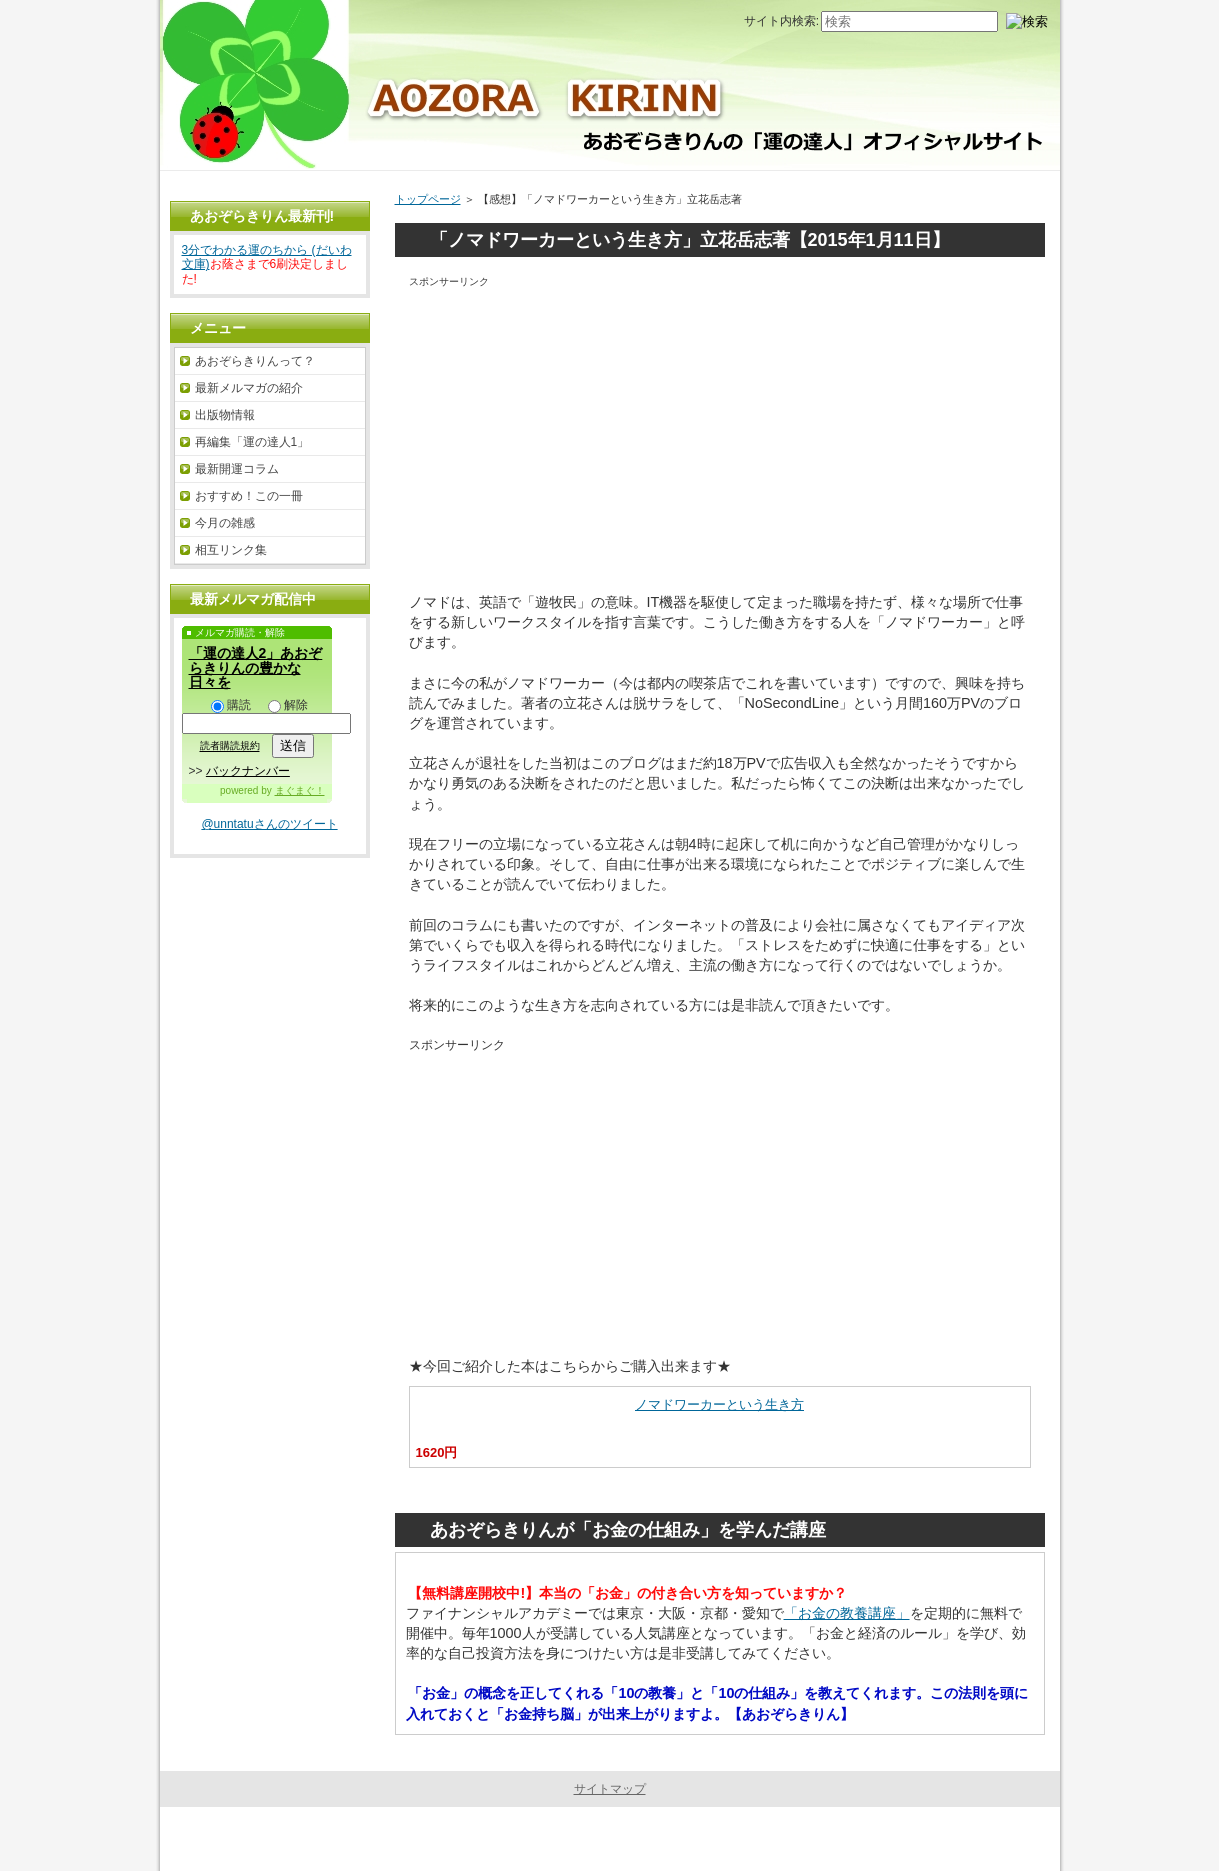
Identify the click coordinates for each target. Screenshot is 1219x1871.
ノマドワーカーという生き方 (719, 1404)
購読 (231, 705)
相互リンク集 (231, 550)
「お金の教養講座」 (847, 1613)
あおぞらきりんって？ (255, 361)
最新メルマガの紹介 (249, 388)
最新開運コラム (237, 469)
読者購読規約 (230, 746)
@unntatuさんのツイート (269, 824)
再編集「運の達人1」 (252, 442)
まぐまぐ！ (300, 790)
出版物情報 (225, 415)
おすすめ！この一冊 (249, 496)
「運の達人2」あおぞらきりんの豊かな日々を (256, 667)
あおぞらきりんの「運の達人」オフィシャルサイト (605, 1839)
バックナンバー (248, 771)
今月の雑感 (225, 523)
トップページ (428, 199)
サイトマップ (610, 1789)
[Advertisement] (720, 432)
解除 (288, 705)
